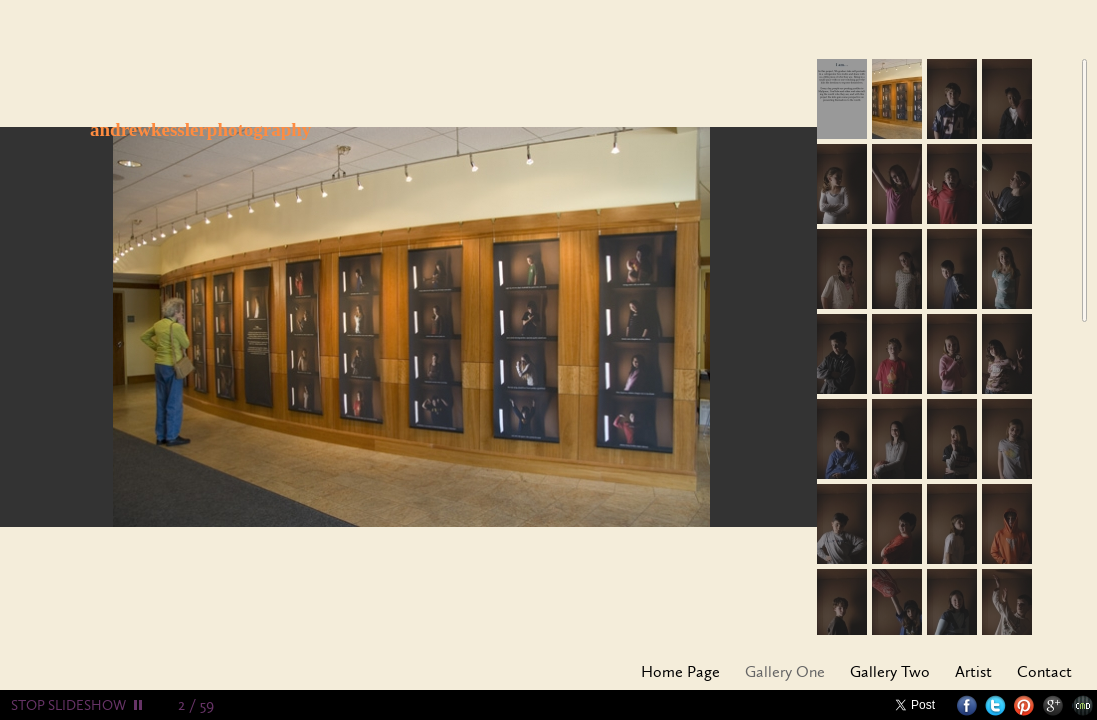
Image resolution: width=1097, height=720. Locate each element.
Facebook (966, 705)
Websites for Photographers (1082, 705)
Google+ (1053, 705)
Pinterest (1024, 705)
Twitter (995, 705)
